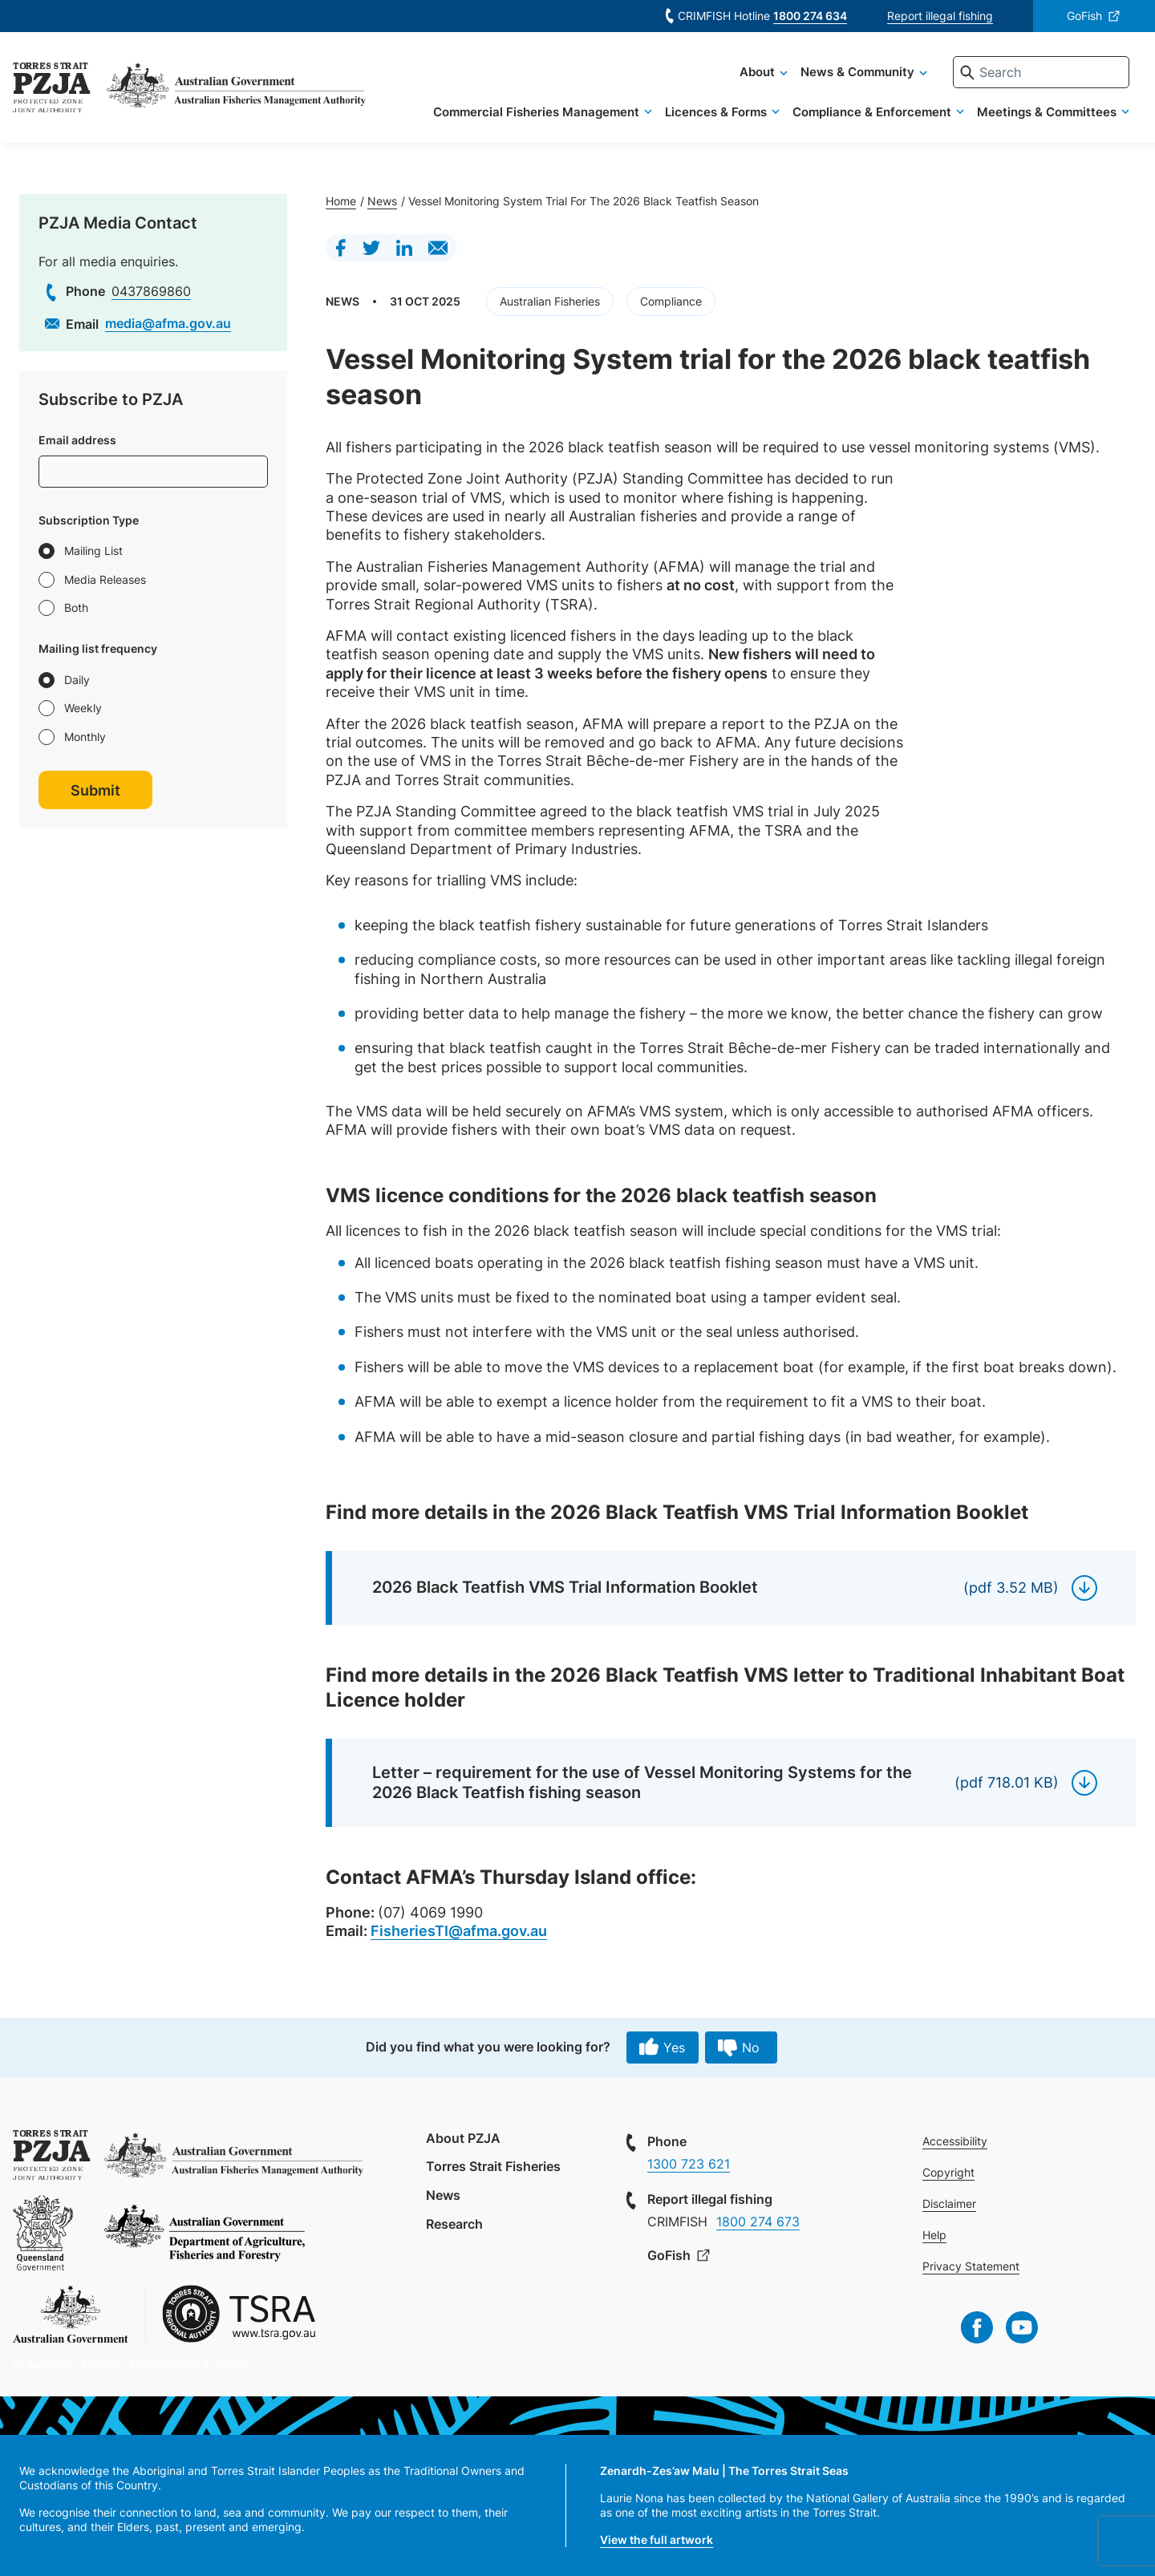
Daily (77, 680)
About (757, 71)
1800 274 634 (810, 15)
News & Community (857, 71)
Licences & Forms (716, 111)
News (382, 201)
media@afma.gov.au (168, 323)
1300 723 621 (688, 2164)
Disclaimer (949, 2203)
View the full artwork (656, 2539)
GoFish (1084, 15)
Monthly (85, 736)
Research (454, 2224)
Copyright (948, 2172)
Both (76, 607)
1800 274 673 (758, 2221)
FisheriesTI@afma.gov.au (459, 1930)
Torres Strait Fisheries (493, 2166)
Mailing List (93, 550)
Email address (77, 440)
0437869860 (151, 291)
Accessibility (954, 2141)
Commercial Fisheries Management (536, 111)
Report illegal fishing (940, 15)
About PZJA (463, 2138)
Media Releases (105, 579)
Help (934, 2235)
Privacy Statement (970, 2266)
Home (341, 201)
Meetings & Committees (1046, 111)
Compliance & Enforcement (871, 111)
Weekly (83, 708)
